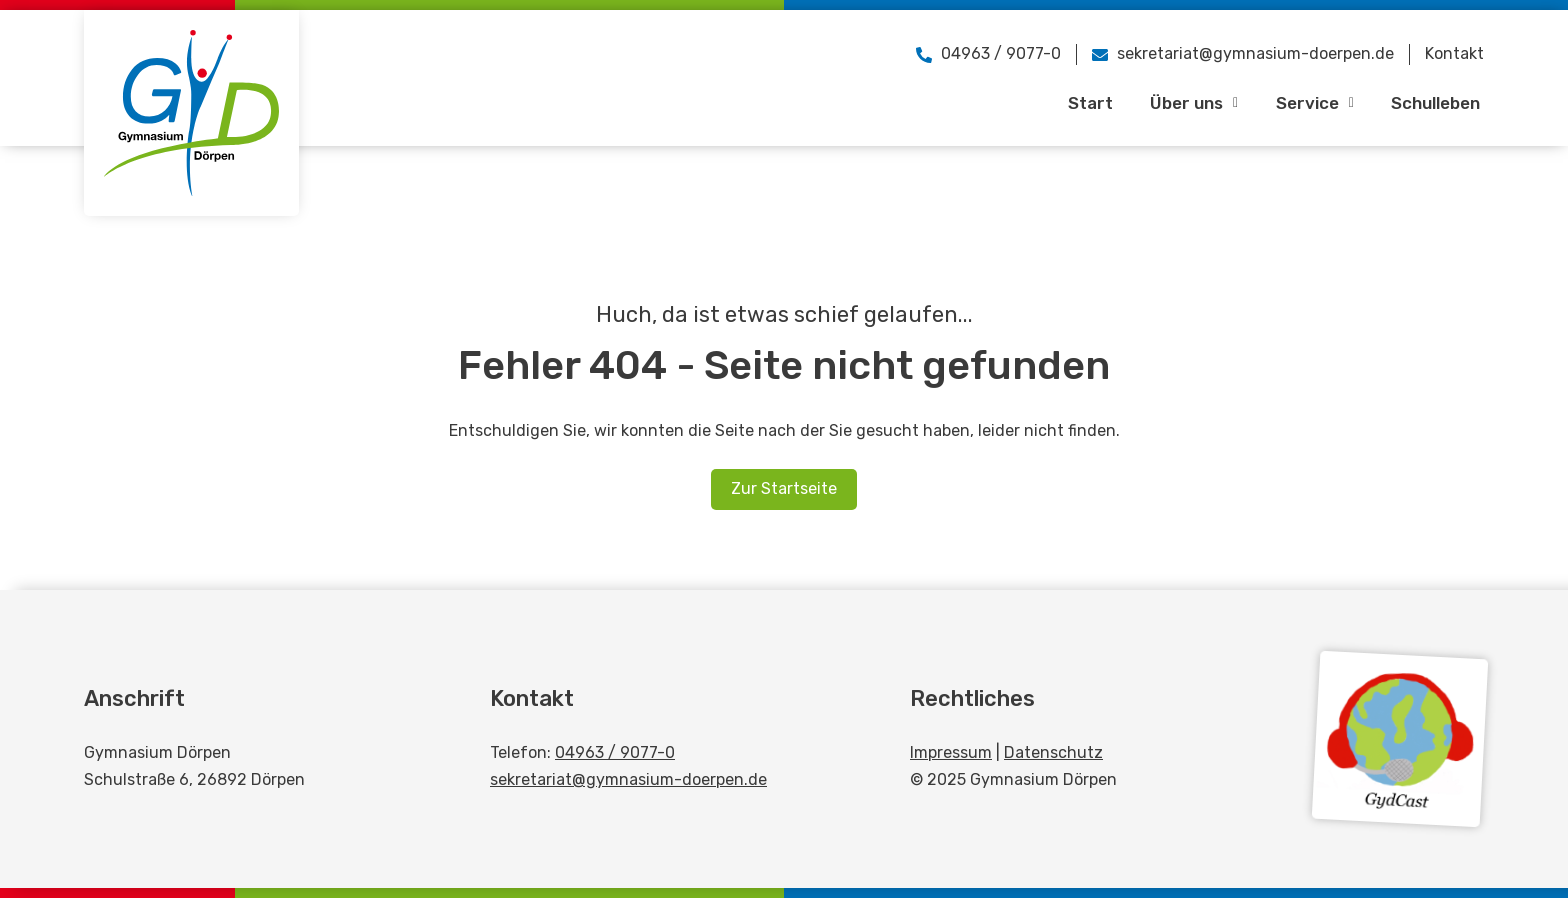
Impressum (951, 752)
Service (1304, 103)
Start (1072, 103)
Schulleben (1431, 103)
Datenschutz (1053, 752)
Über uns (1179, 103)
